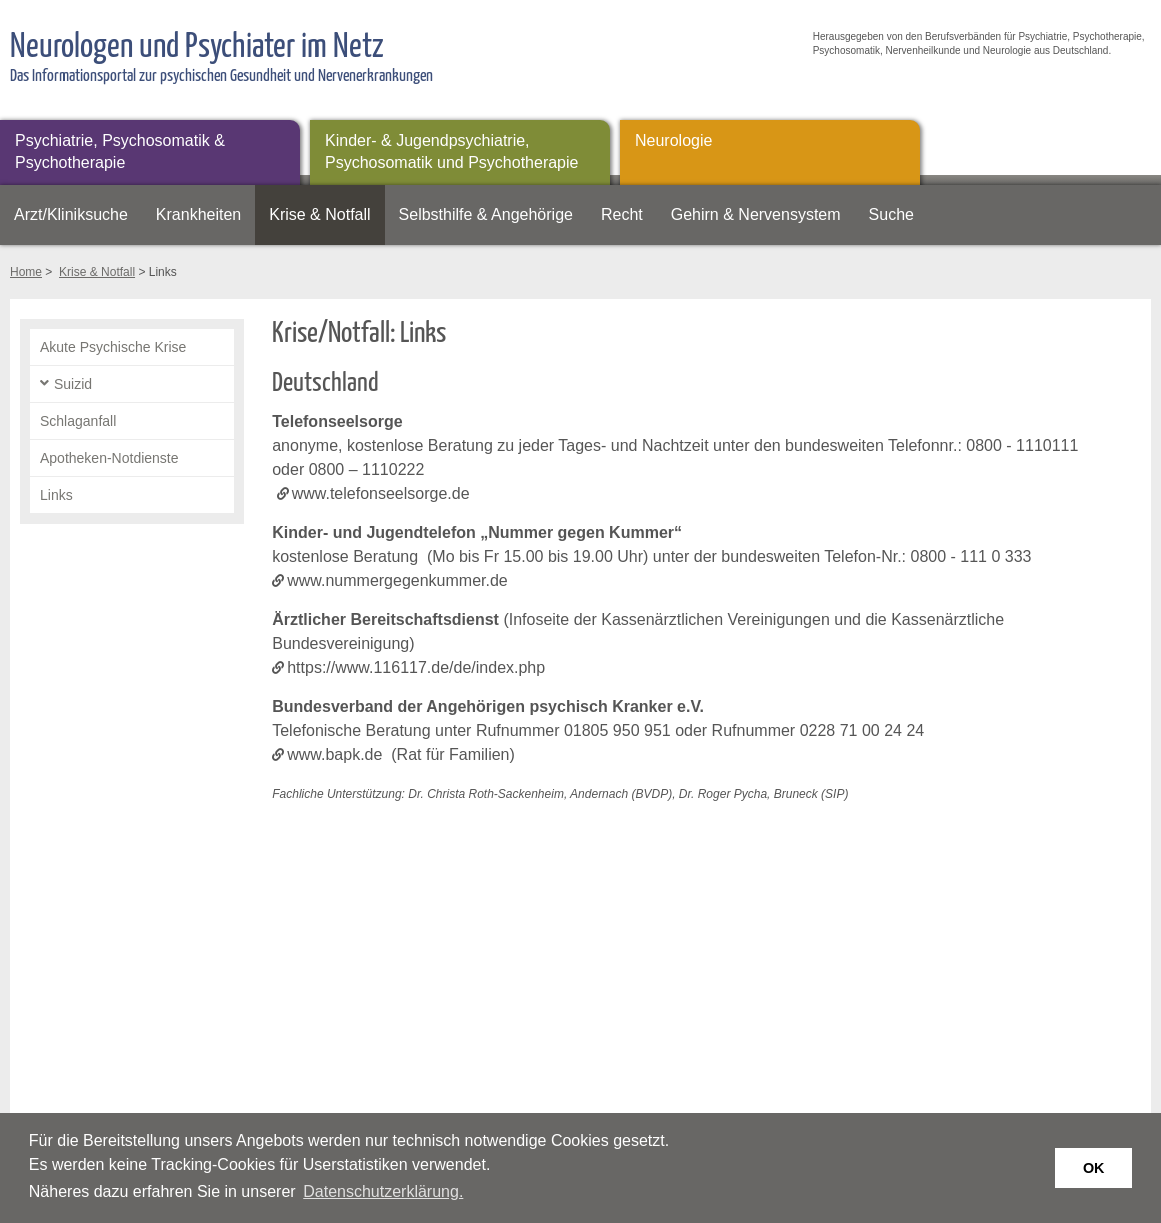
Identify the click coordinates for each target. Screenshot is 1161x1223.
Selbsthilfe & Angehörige (486, 214)
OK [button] (1094, 1168)
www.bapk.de (334, 754)
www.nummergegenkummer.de (397, 580)
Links (56, 495)
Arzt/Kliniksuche (71, 214)
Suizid (73, 384)
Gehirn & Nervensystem (756, 214)
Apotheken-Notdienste (109, 458)
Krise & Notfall (319, 214)
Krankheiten (198, 214)
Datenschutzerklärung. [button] (383, 1191)
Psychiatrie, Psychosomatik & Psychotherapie (120, 151)
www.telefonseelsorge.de (381, 493)
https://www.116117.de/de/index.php (416, 667)
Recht (622, 214)
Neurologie (673, 140)
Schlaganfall (78, 421)
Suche (891, 214)
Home (26, 272)
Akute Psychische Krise (113, 347)
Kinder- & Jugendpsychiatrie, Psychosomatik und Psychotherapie (451, 151)
